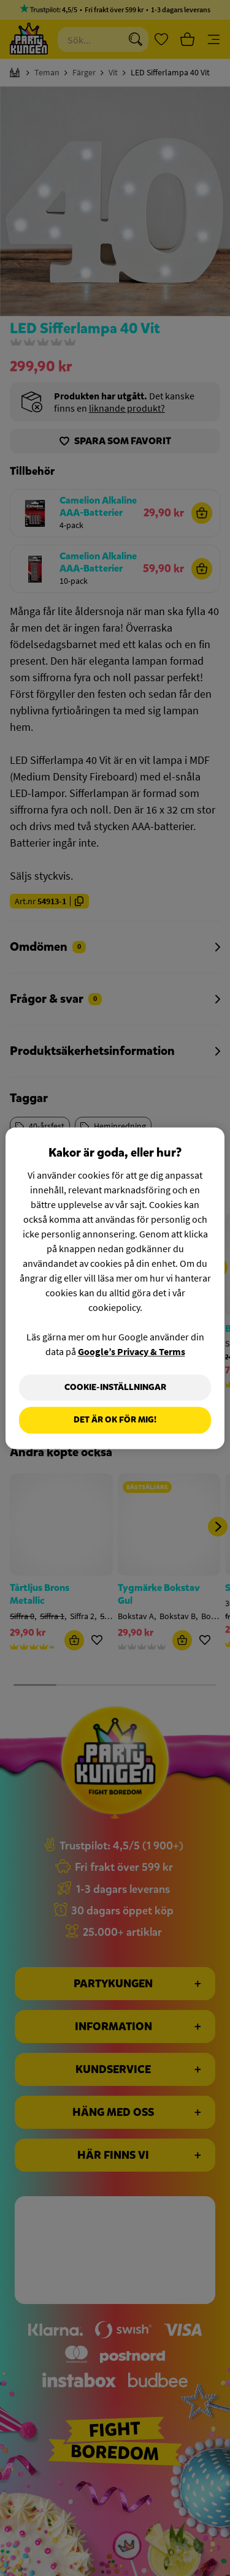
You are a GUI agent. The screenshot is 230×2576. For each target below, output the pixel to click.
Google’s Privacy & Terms (131, 1351)
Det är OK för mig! (115, 1420)
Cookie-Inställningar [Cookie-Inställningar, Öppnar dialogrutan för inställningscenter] (115, 1387)
